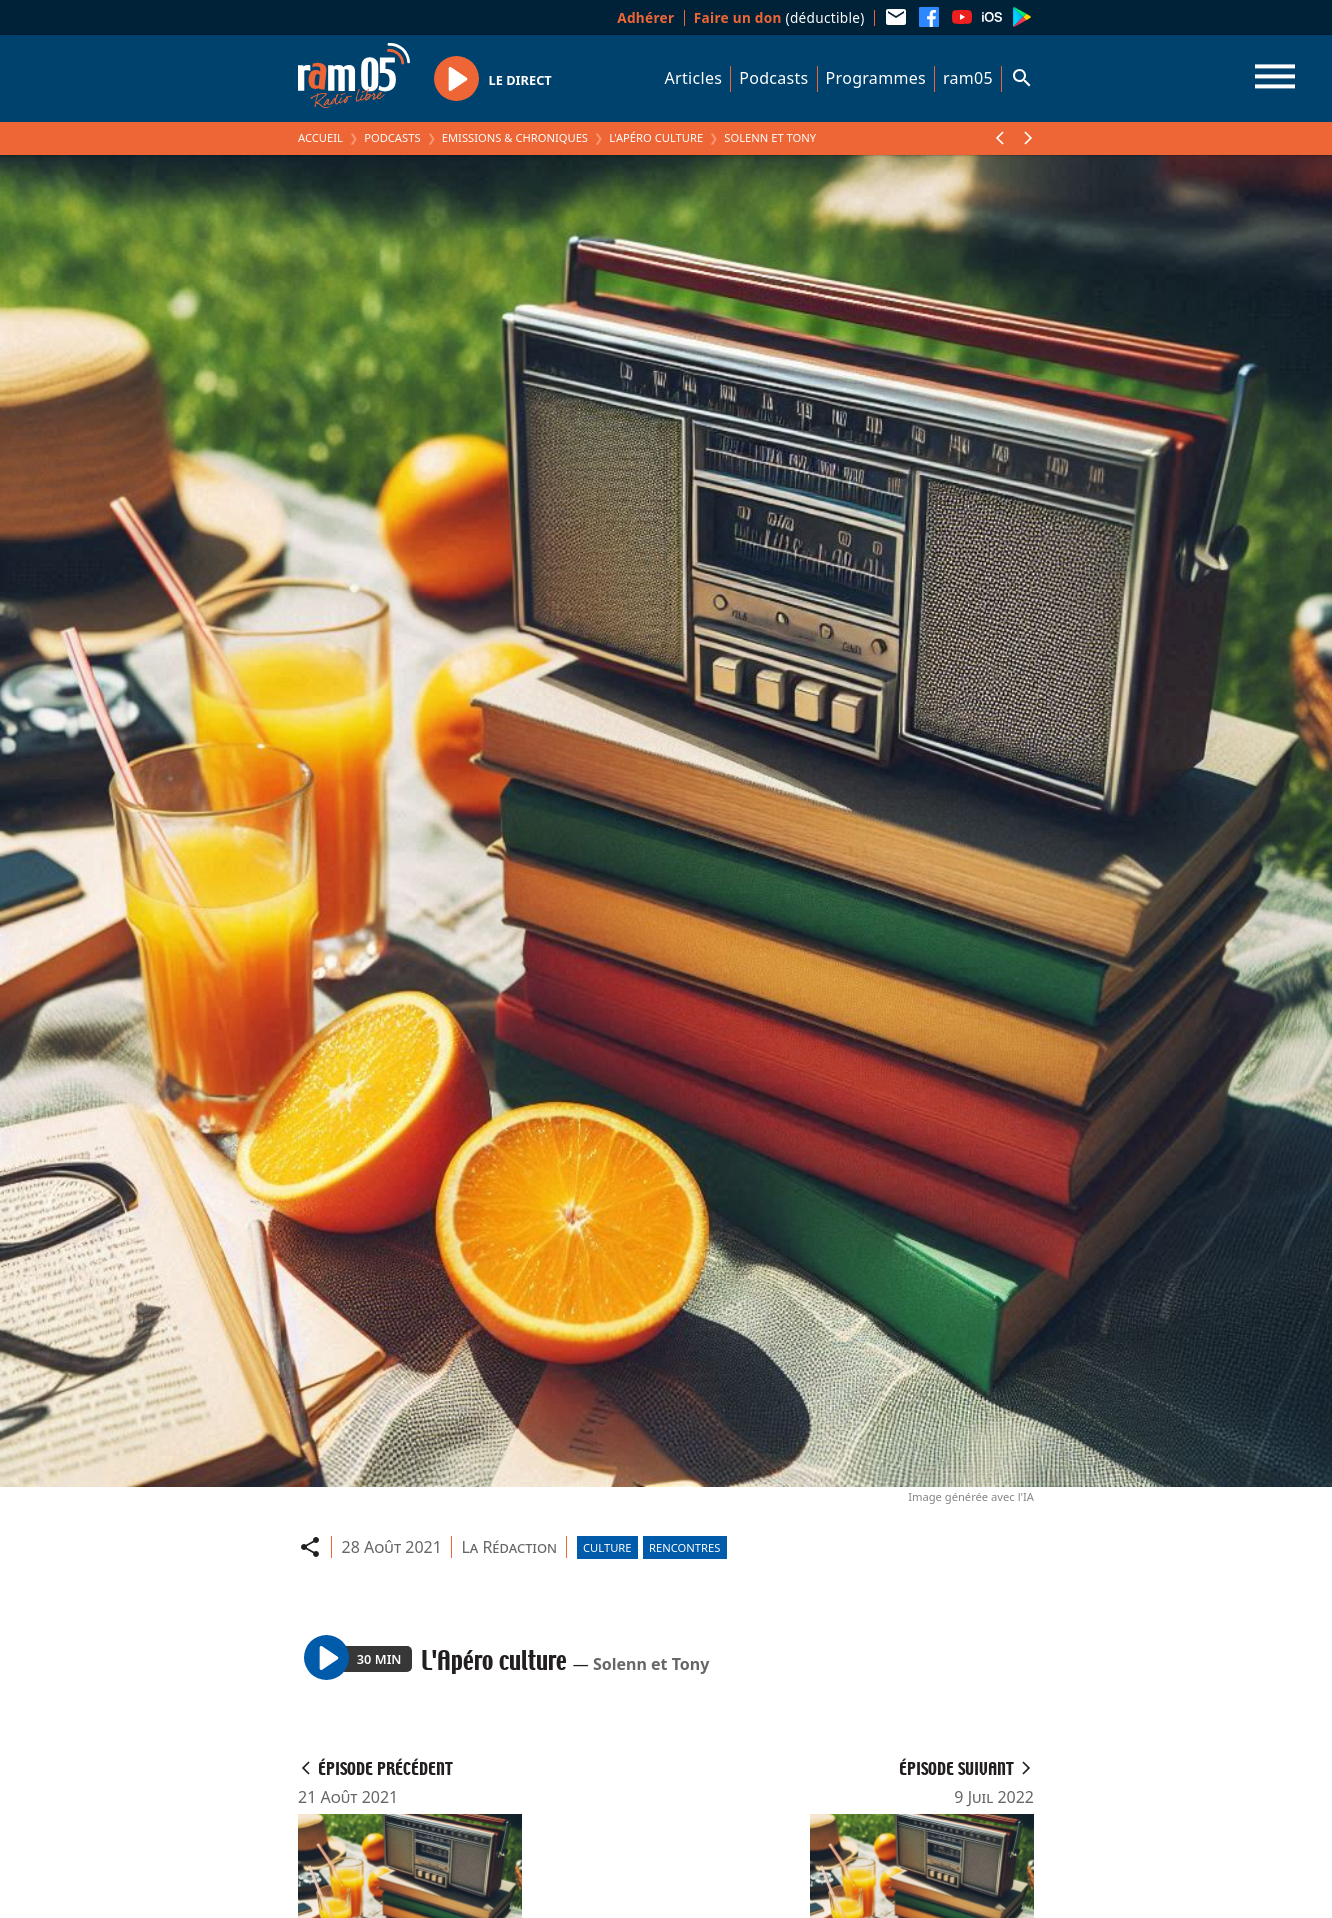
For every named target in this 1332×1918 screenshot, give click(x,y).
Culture (607, 1547)
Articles (694, 78)
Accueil (320, 137)
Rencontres (684, 1547)
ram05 (968, 78)
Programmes (876, 78)
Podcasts (773, 78)
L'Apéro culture (656, 137)
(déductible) (779, 17)
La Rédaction (509, 1547)
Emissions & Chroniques (515, 137)
